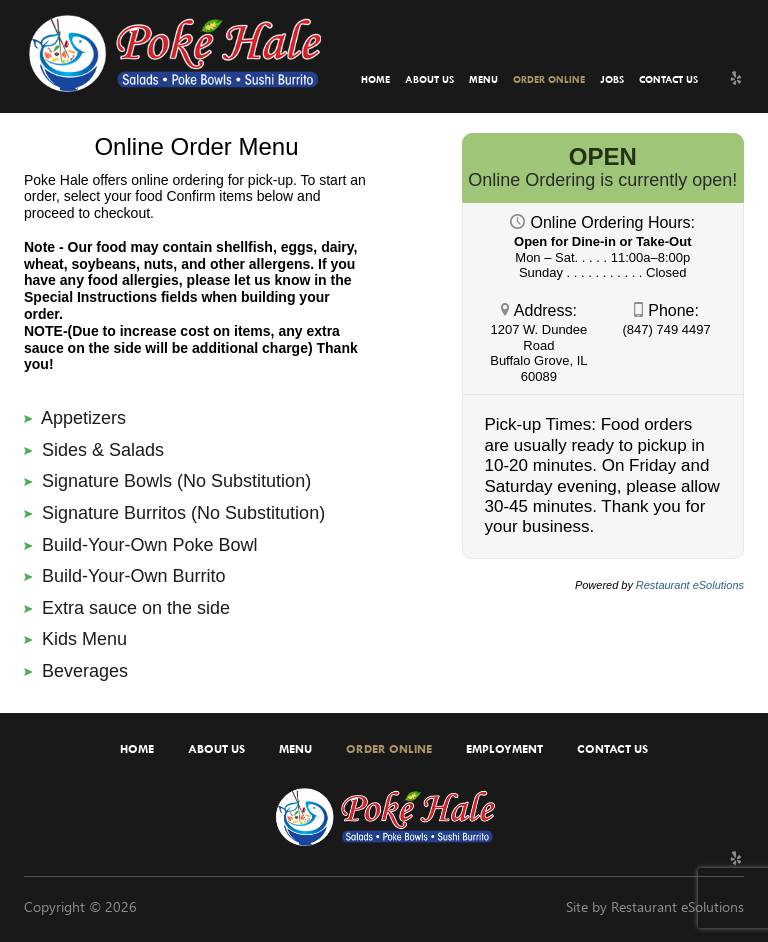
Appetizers (75, 418)
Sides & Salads (94, 450)
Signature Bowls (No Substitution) (167, 481)
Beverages (76, 671)
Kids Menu (75, 639)
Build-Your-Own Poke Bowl (140, 545)
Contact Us (668, 80)
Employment (504, 749)
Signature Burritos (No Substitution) (174, 513)
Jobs (612, 80)
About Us (429, 80)
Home (375, 80)
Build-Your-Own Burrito (124, 576)
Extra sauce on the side (127, 608)
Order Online (549, 80)
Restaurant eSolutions (677, 906)
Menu (483, 80)
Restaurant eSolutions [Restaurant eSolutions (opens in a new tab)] (690, 585)
